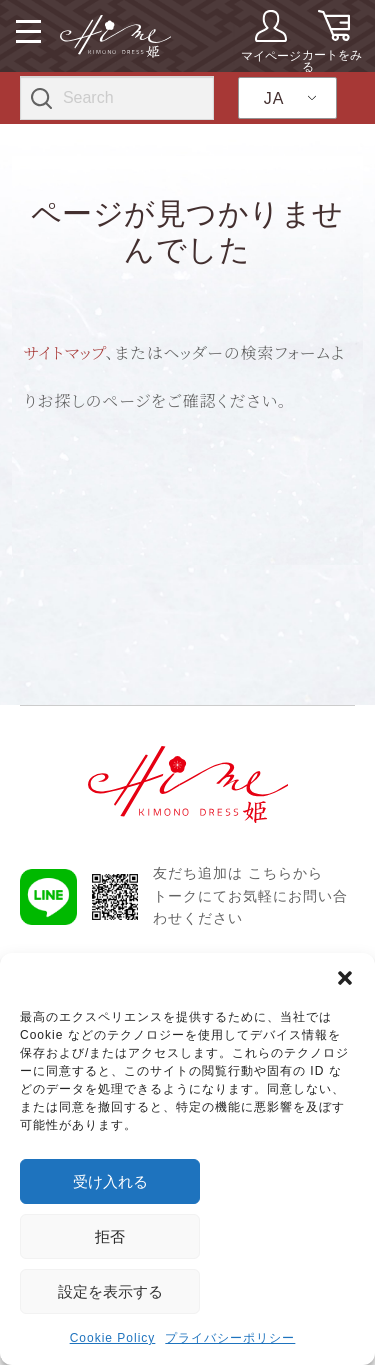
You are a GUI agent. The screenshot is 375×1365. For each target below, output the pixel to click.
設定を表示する (110, 1291)
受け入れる (110, 1181)
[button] (345, 978)
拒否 (110, 1236)
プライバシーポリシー (230, 1338)
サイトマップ (65, 352)
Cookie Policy (113, 1338)
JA (274, 98)
